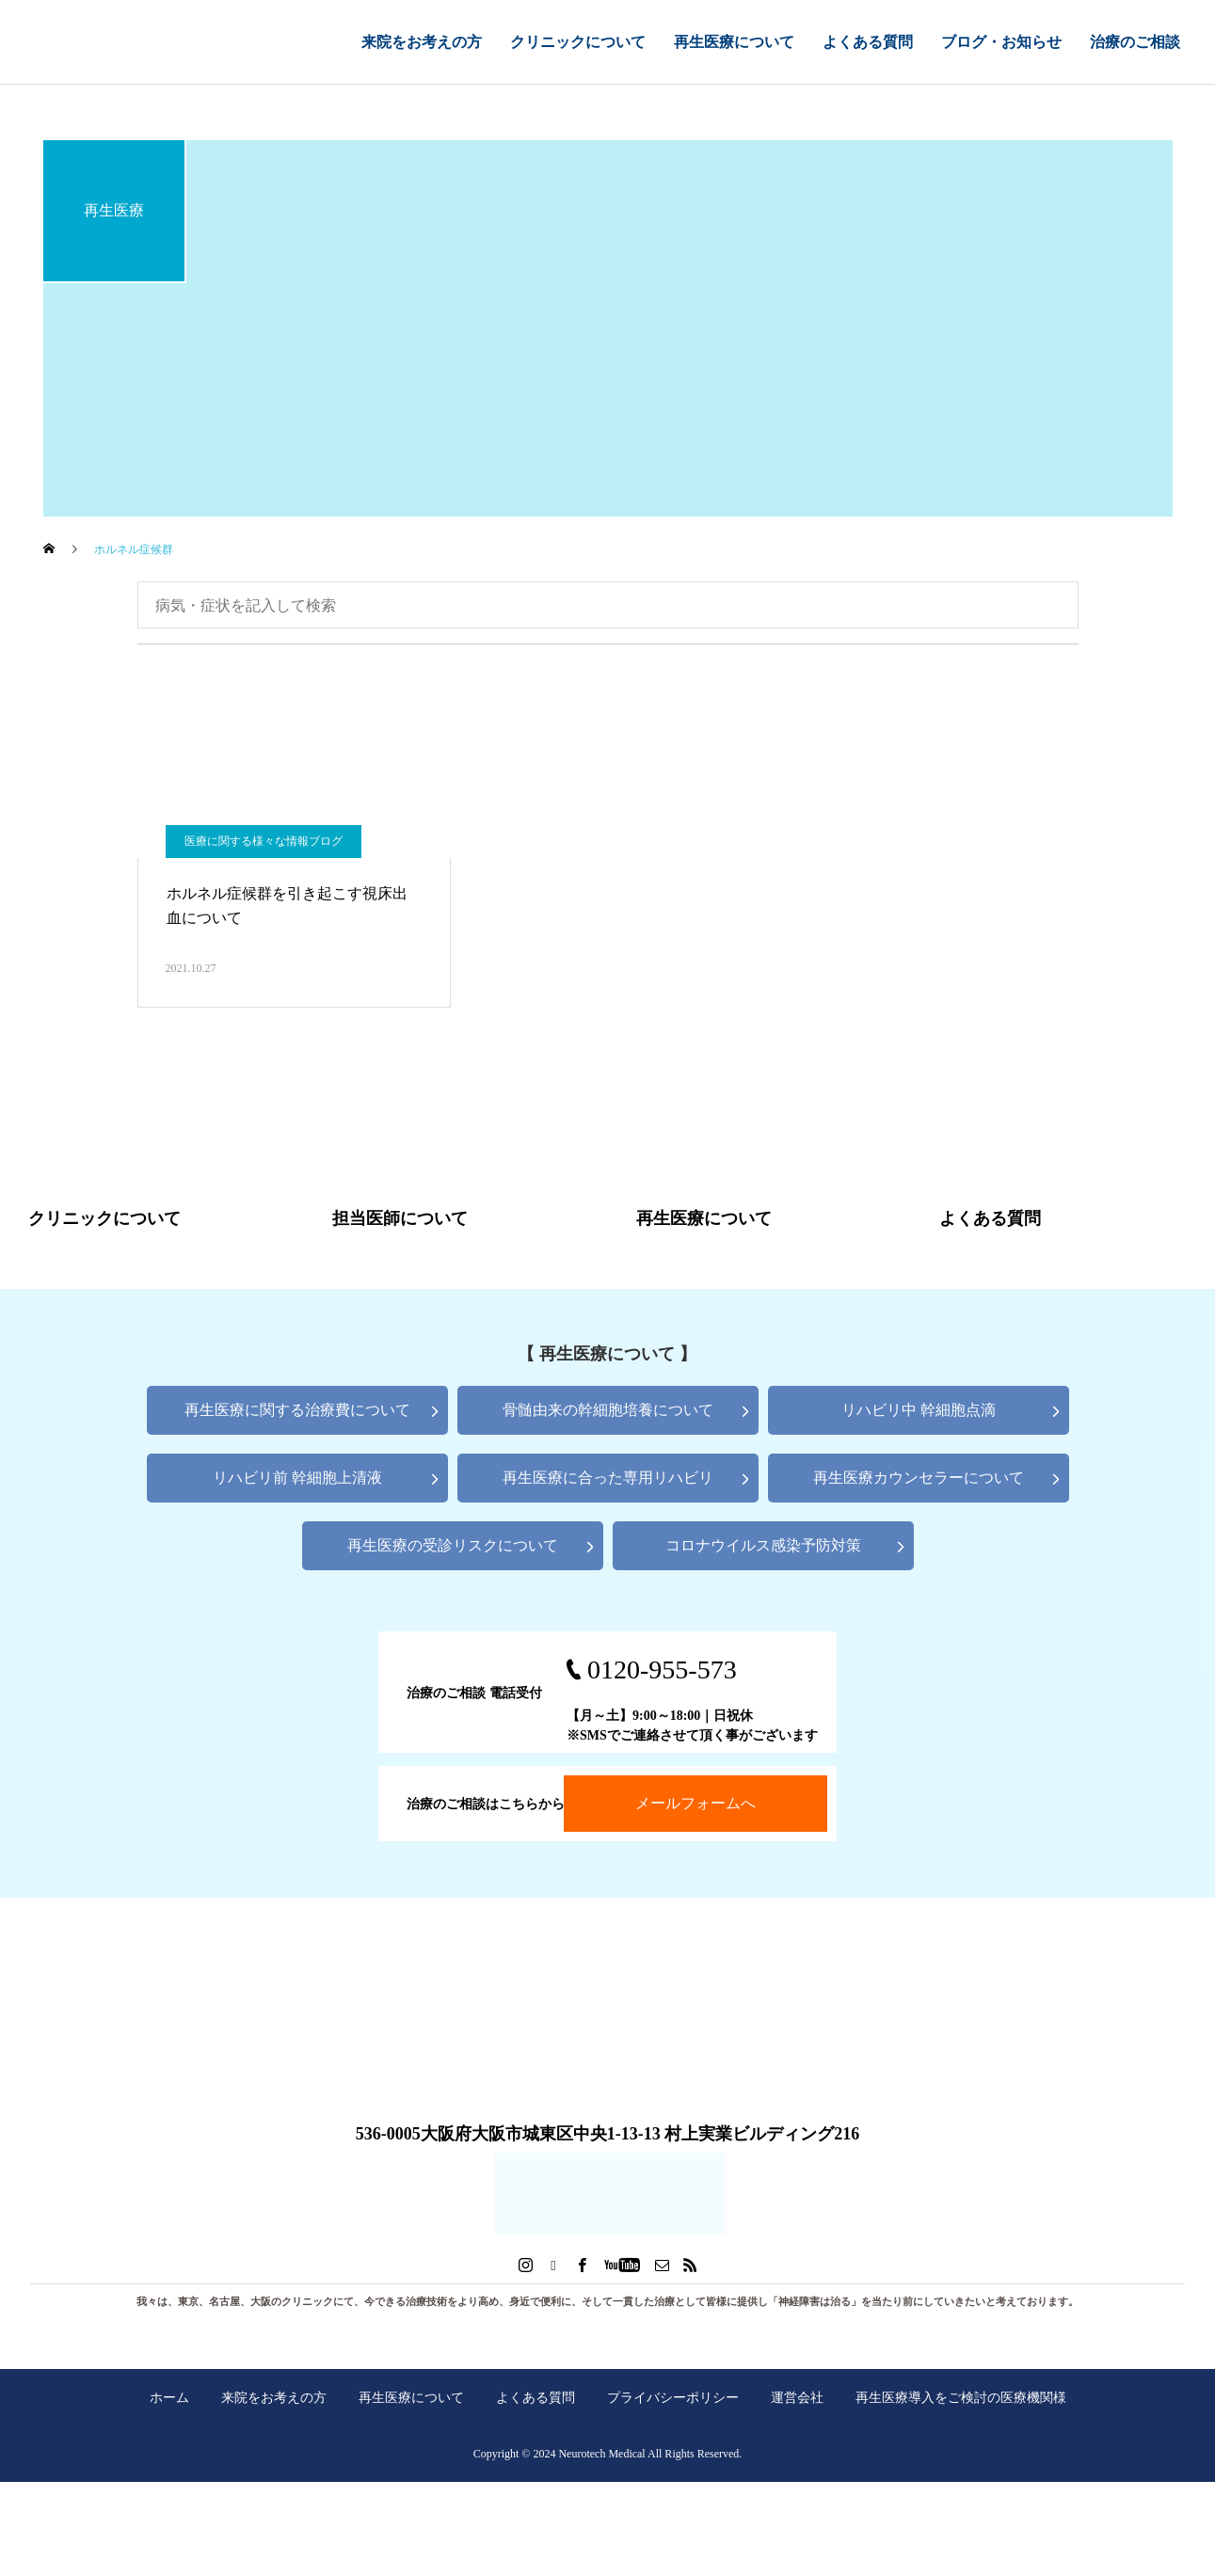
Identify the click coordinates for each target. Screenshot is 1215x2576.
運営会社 (797, 2397)
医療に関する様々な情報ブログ (263, 841)
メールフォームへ (695, 1803)
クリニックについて (578, 42)
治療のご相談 (1135, 42)
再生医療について (734, 42)
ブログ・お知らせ (1001, 42)
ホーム (169, 2397)
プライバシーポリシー (673, 2397)
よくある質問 (868, 42)
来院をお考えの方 (421, 42)
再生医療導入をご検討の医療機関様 (960, 2397)
